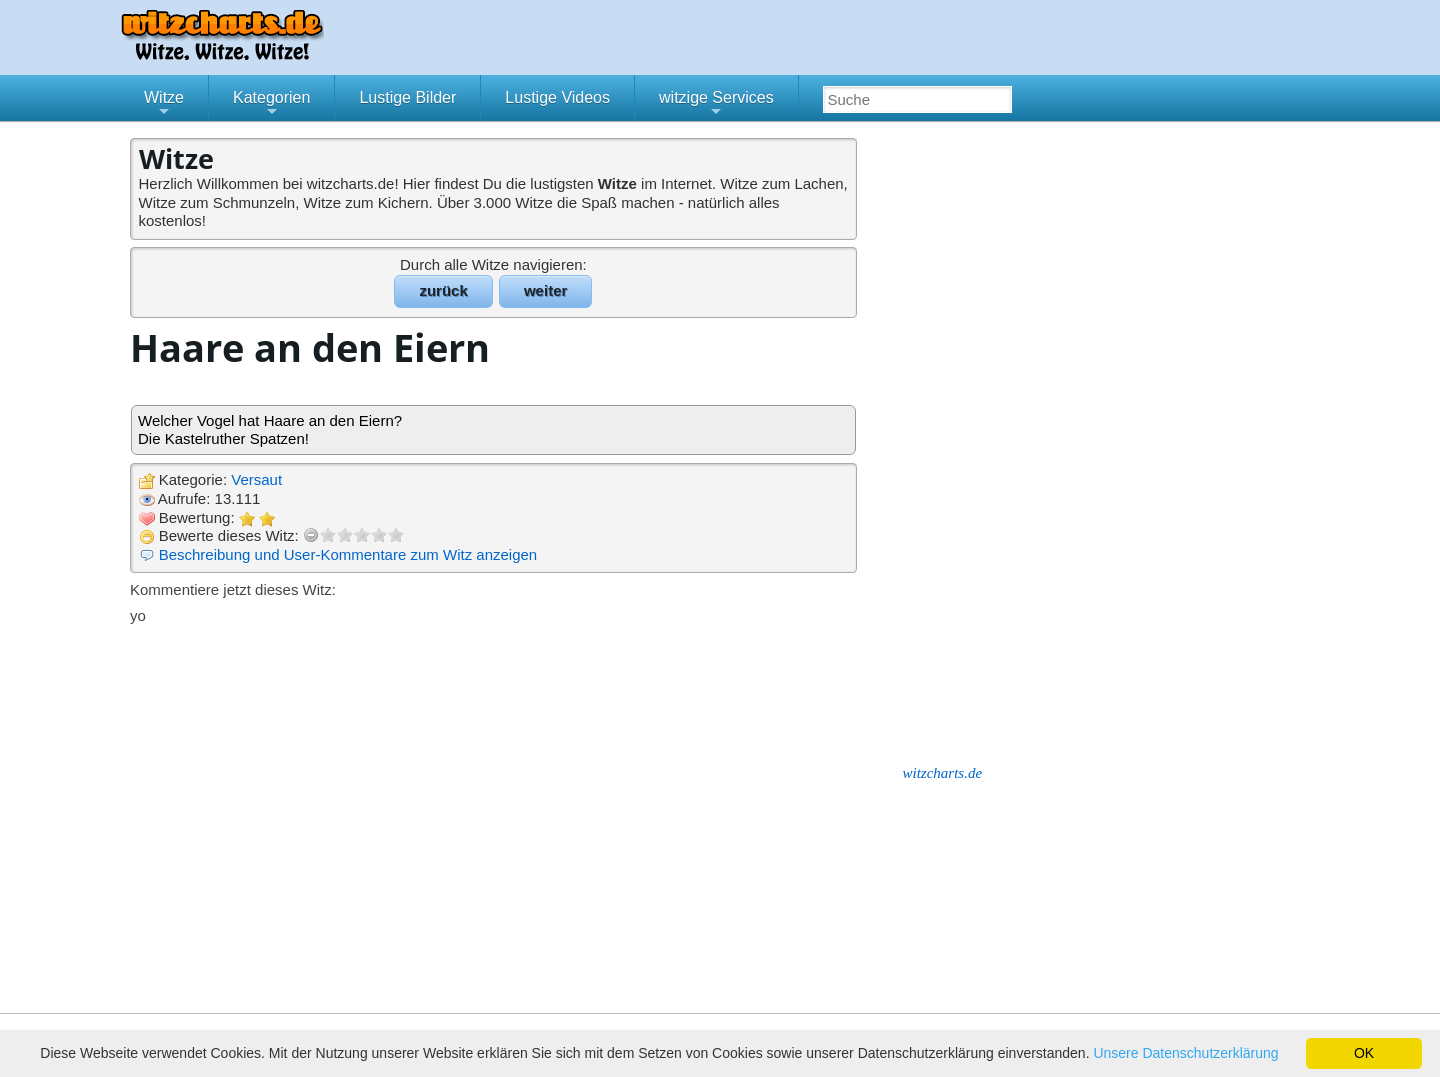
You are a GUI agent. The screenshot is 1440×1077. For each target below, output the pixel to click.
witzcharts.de (943, 773)
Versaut (256, 479)
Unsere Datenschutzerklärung (1185, 1053)
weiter (545, 290)
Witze (164, 105)
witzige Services (716, 105)
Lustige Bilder (407, 97)
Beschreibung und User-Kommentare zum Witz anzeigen (348, 554)
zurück (443, 290)
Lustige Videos (557, 97)
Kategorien (271, 105)
